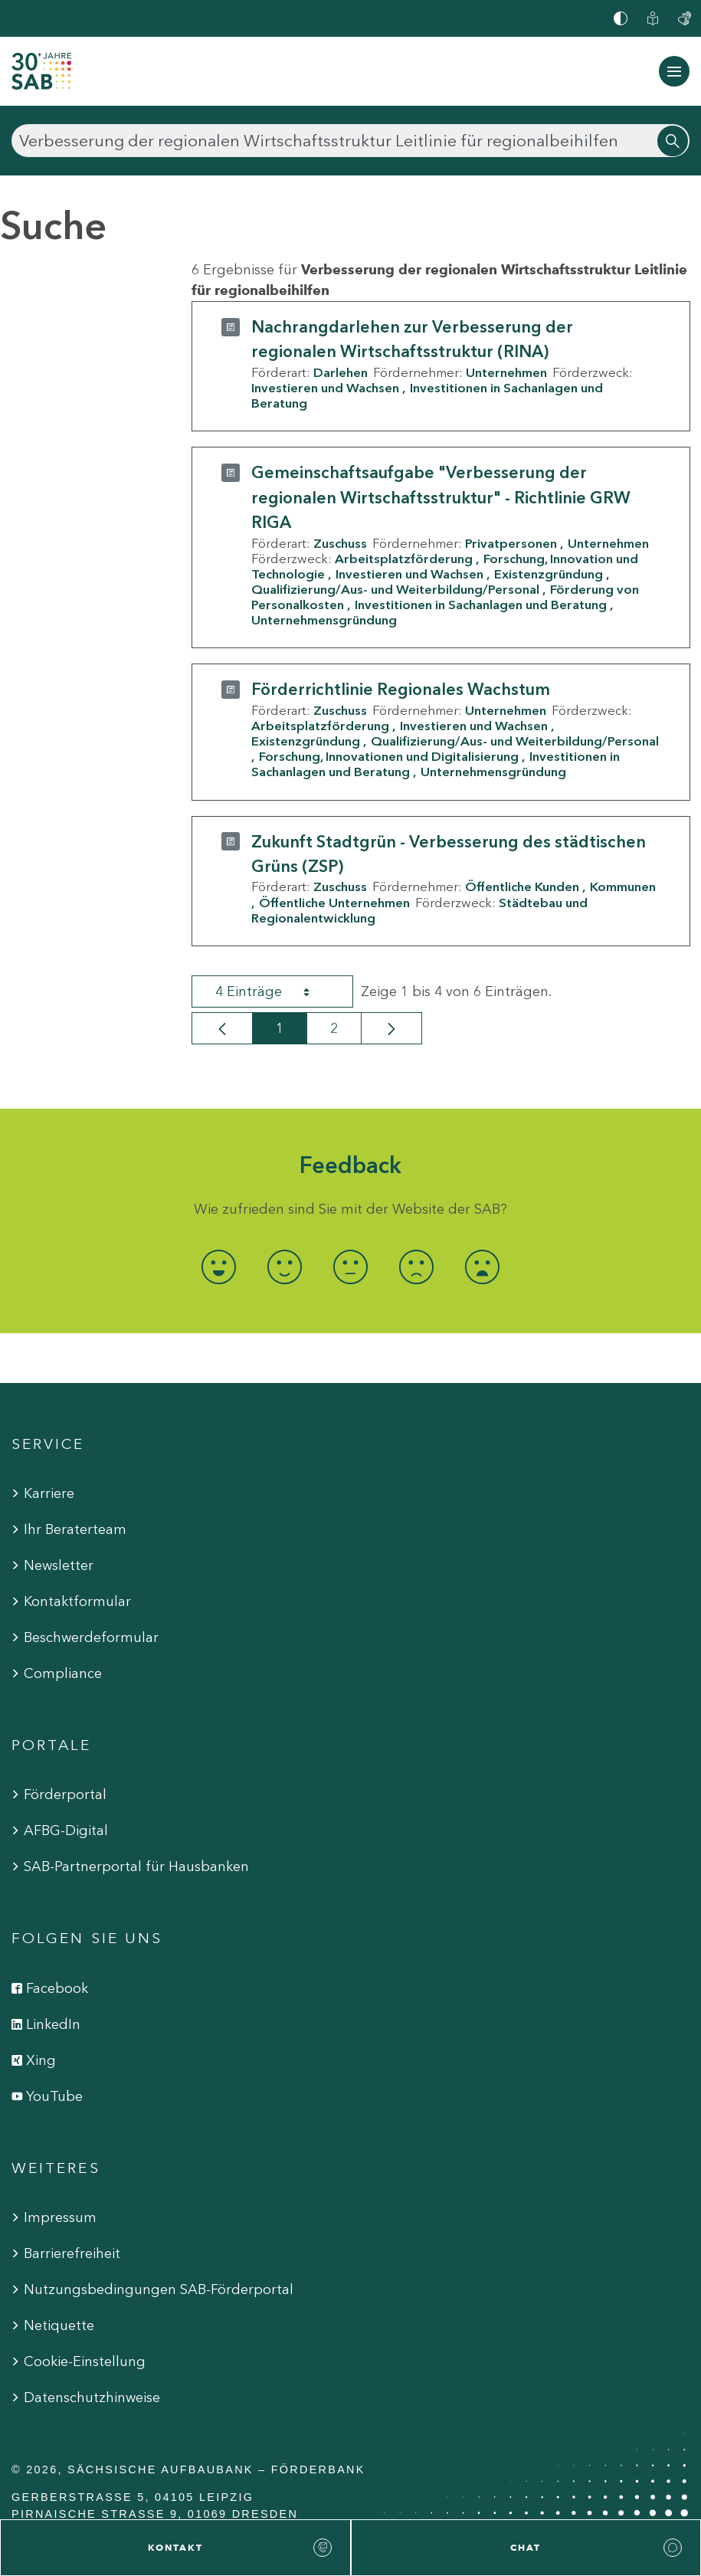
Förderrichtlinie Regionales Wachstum (400, 689)
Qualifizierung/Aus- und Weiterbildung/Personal (395, 589)
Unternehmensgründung (324, 620)
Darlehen (340, 372)
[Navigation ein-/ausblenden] (674, 71)
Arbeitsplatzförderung (404, 558)
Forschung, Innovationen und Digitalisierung (389, 756)
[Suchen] (350, 140)
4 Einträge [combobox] (275, 991)
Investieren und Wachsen (325, 387)
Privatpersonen (511, 543)
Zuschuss (340, 543)
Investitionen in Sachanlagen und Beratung (481, 604)
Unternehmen (506, 372)
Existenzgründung (548, 574)
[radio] (218, 1267)
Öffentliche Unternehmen (334, 902)
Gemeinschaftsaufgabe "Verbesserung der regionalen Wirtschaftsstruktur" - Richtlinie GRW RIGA (441, 497)
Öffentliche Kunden (522, 886)
